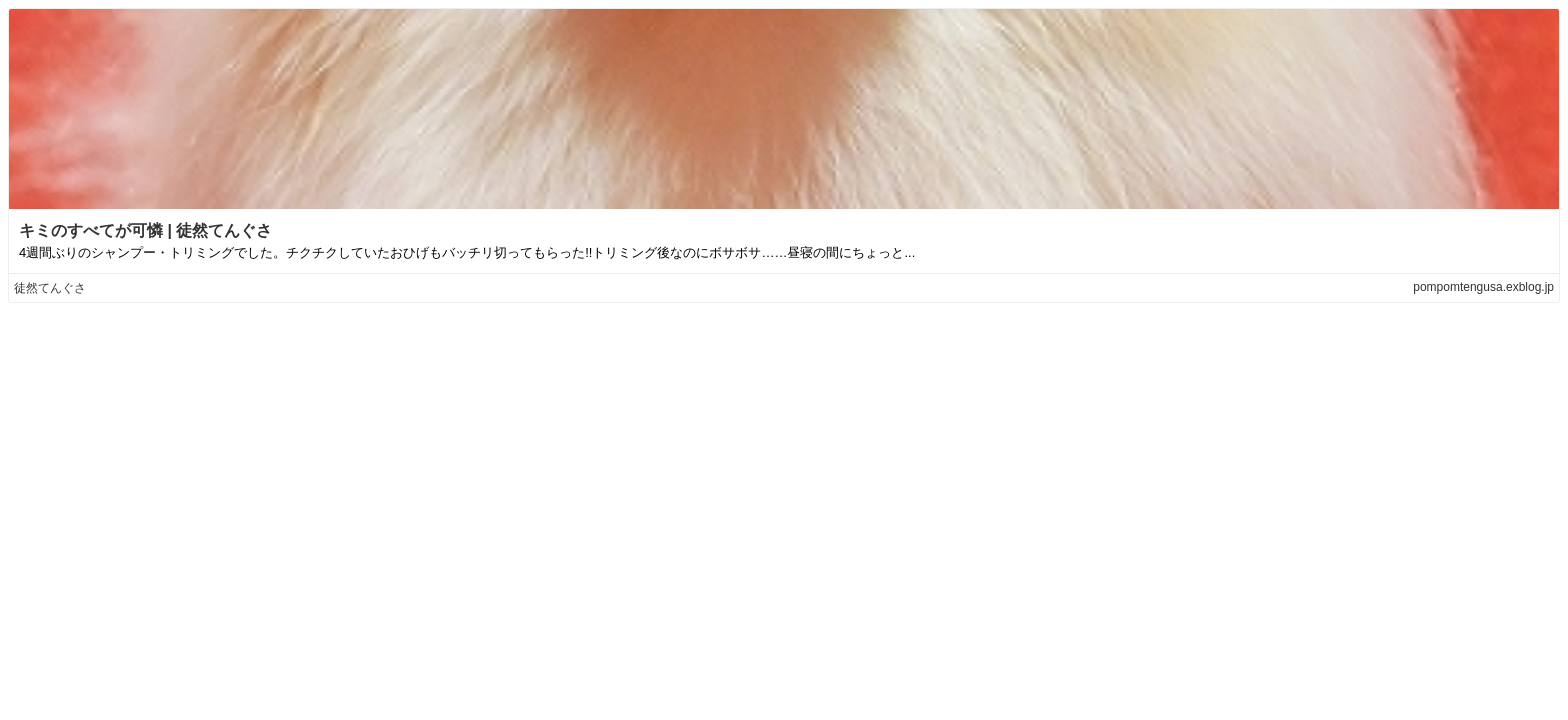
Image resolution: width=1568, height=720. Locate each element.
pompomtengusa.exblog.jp (1483, 287)
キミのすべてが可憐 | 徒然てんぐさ (145, 230)
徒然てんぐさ (50, 288)
